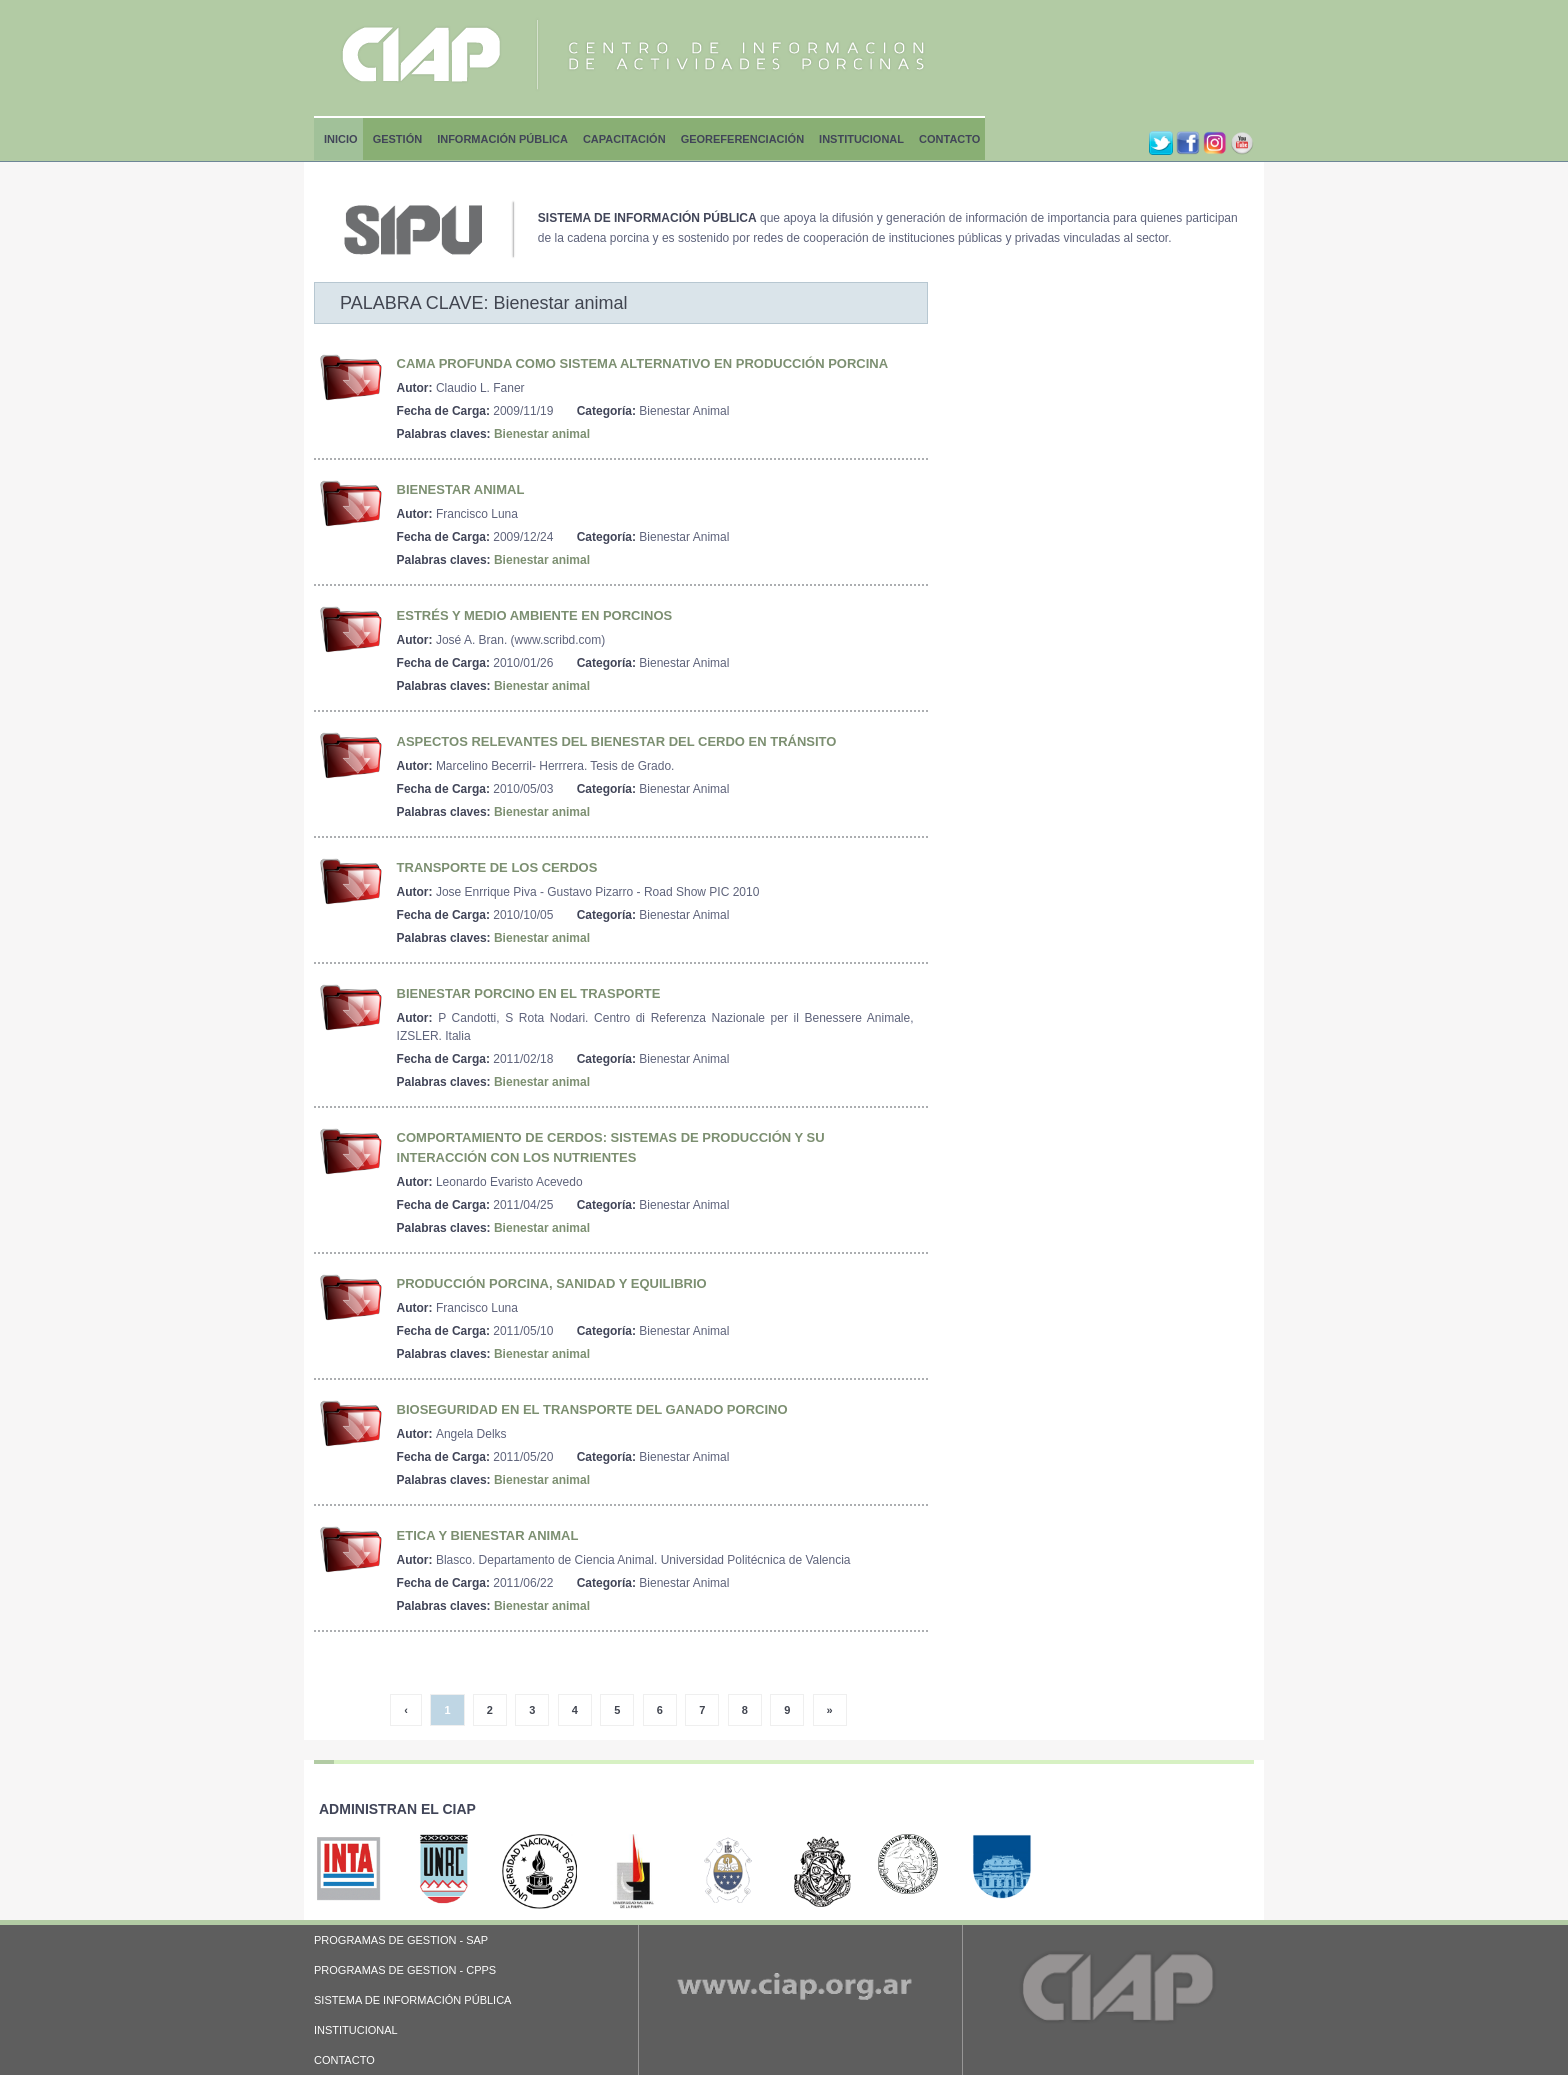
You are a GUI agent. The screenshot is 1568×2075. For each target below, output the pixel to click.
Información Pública (502, 139)
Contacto (949, 139)
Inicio (341, 139)
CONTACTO (344, 2060)
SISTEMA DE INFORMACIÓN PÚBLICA (412, 2000)
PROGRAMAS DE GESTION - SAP (401, 1940)
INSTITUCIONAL (356, 2030)
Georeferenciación (742, 139)
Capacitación (624, 139)
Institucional (861, 139)
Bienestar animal (542, 434)
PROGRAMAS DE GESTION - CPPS (405, 1970)
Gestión (398, 139)
